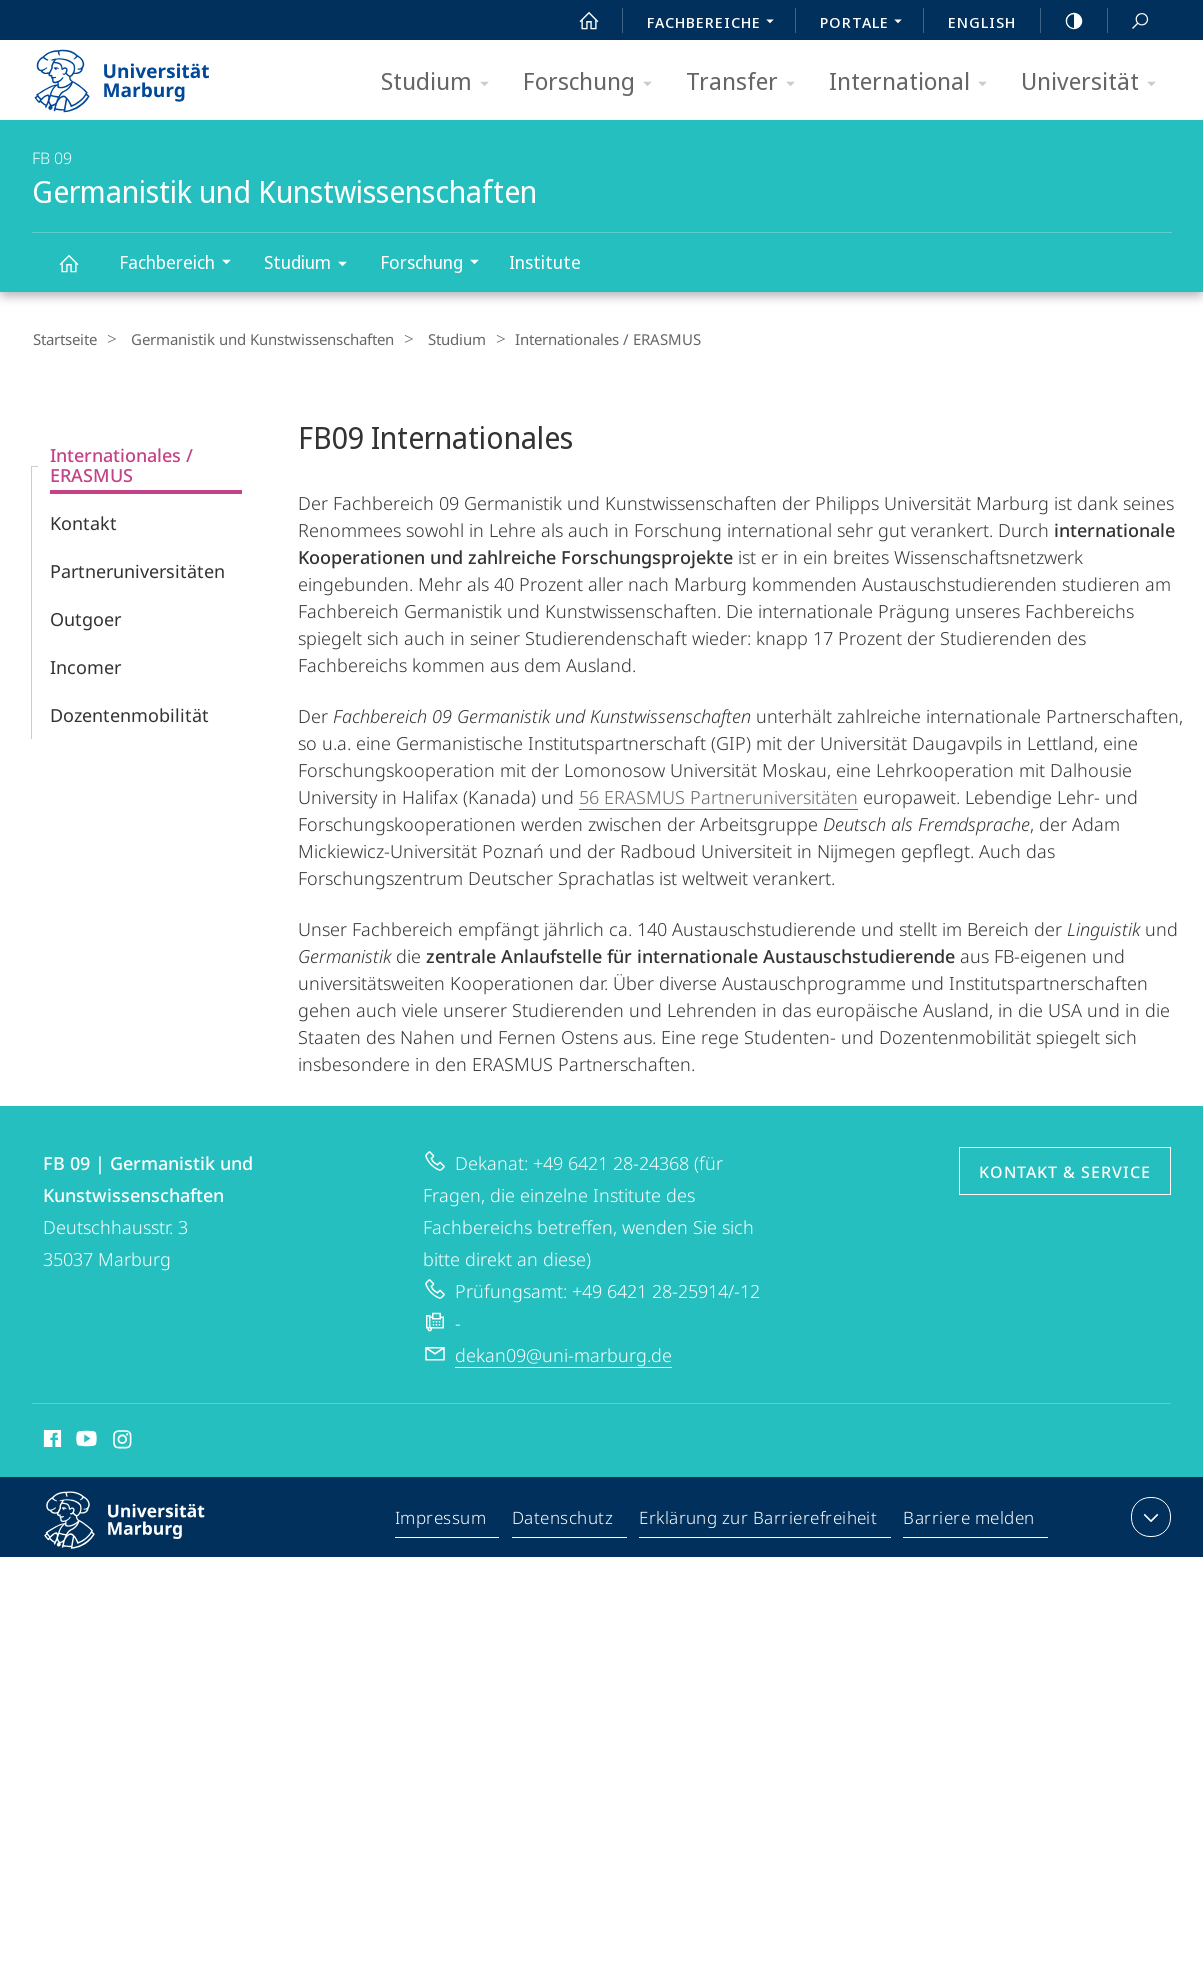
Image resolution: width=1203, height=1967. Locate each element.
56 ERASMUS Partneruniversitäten (718, 796)
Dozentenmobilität (129, 714)
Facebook (50, 1441)
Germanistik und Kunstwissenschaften (80, 272)
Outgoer (85, 618)
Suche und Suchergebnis (1129, 21)
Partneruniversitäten (137, 570)
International (914, 82)
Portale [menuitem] (866, 24)
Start (578, 21)
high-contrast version (1063, 21)
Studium (441, 82)
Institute (545, 262)
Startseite (64, 339)
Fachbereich (181, 264)
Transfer (747, 82)
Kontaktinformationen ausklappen (1148, 1516)
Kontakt (83, 522)
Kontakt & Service (1065, 1171)
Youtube (84, 1441)
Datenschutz (563, 1520)
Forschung (594, 82)
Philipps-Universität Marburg (142, 1535)
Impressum (441, 1520)
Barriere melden (969, 1520)
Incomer (85, 666)
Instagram (123, 1441)
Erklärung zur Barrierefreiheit (759, 1520)
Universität (1095, 82)
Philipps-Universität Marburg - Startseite (139, 74)
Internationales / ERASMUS (121, 464)
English (982, 22)
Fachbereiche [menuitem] (716, 24)
